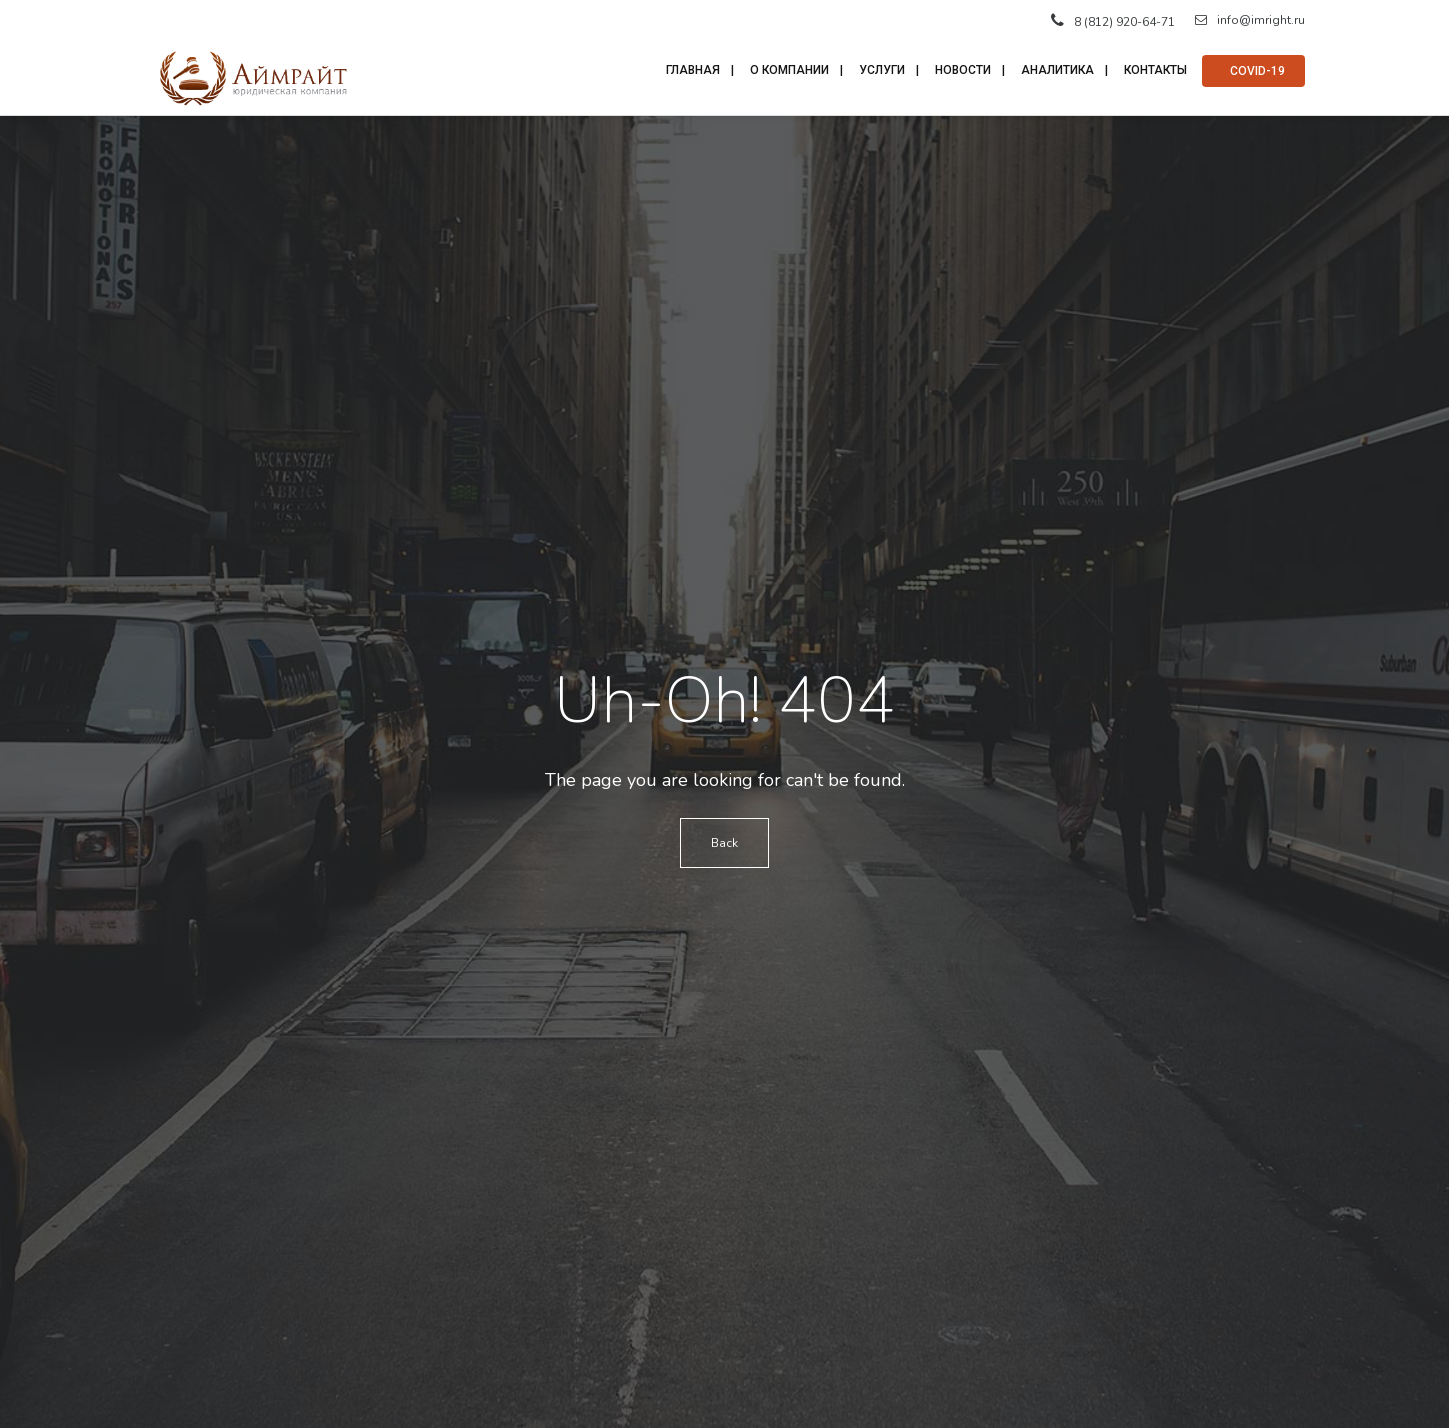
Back (724, 843)
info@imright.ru (1250, 20)
